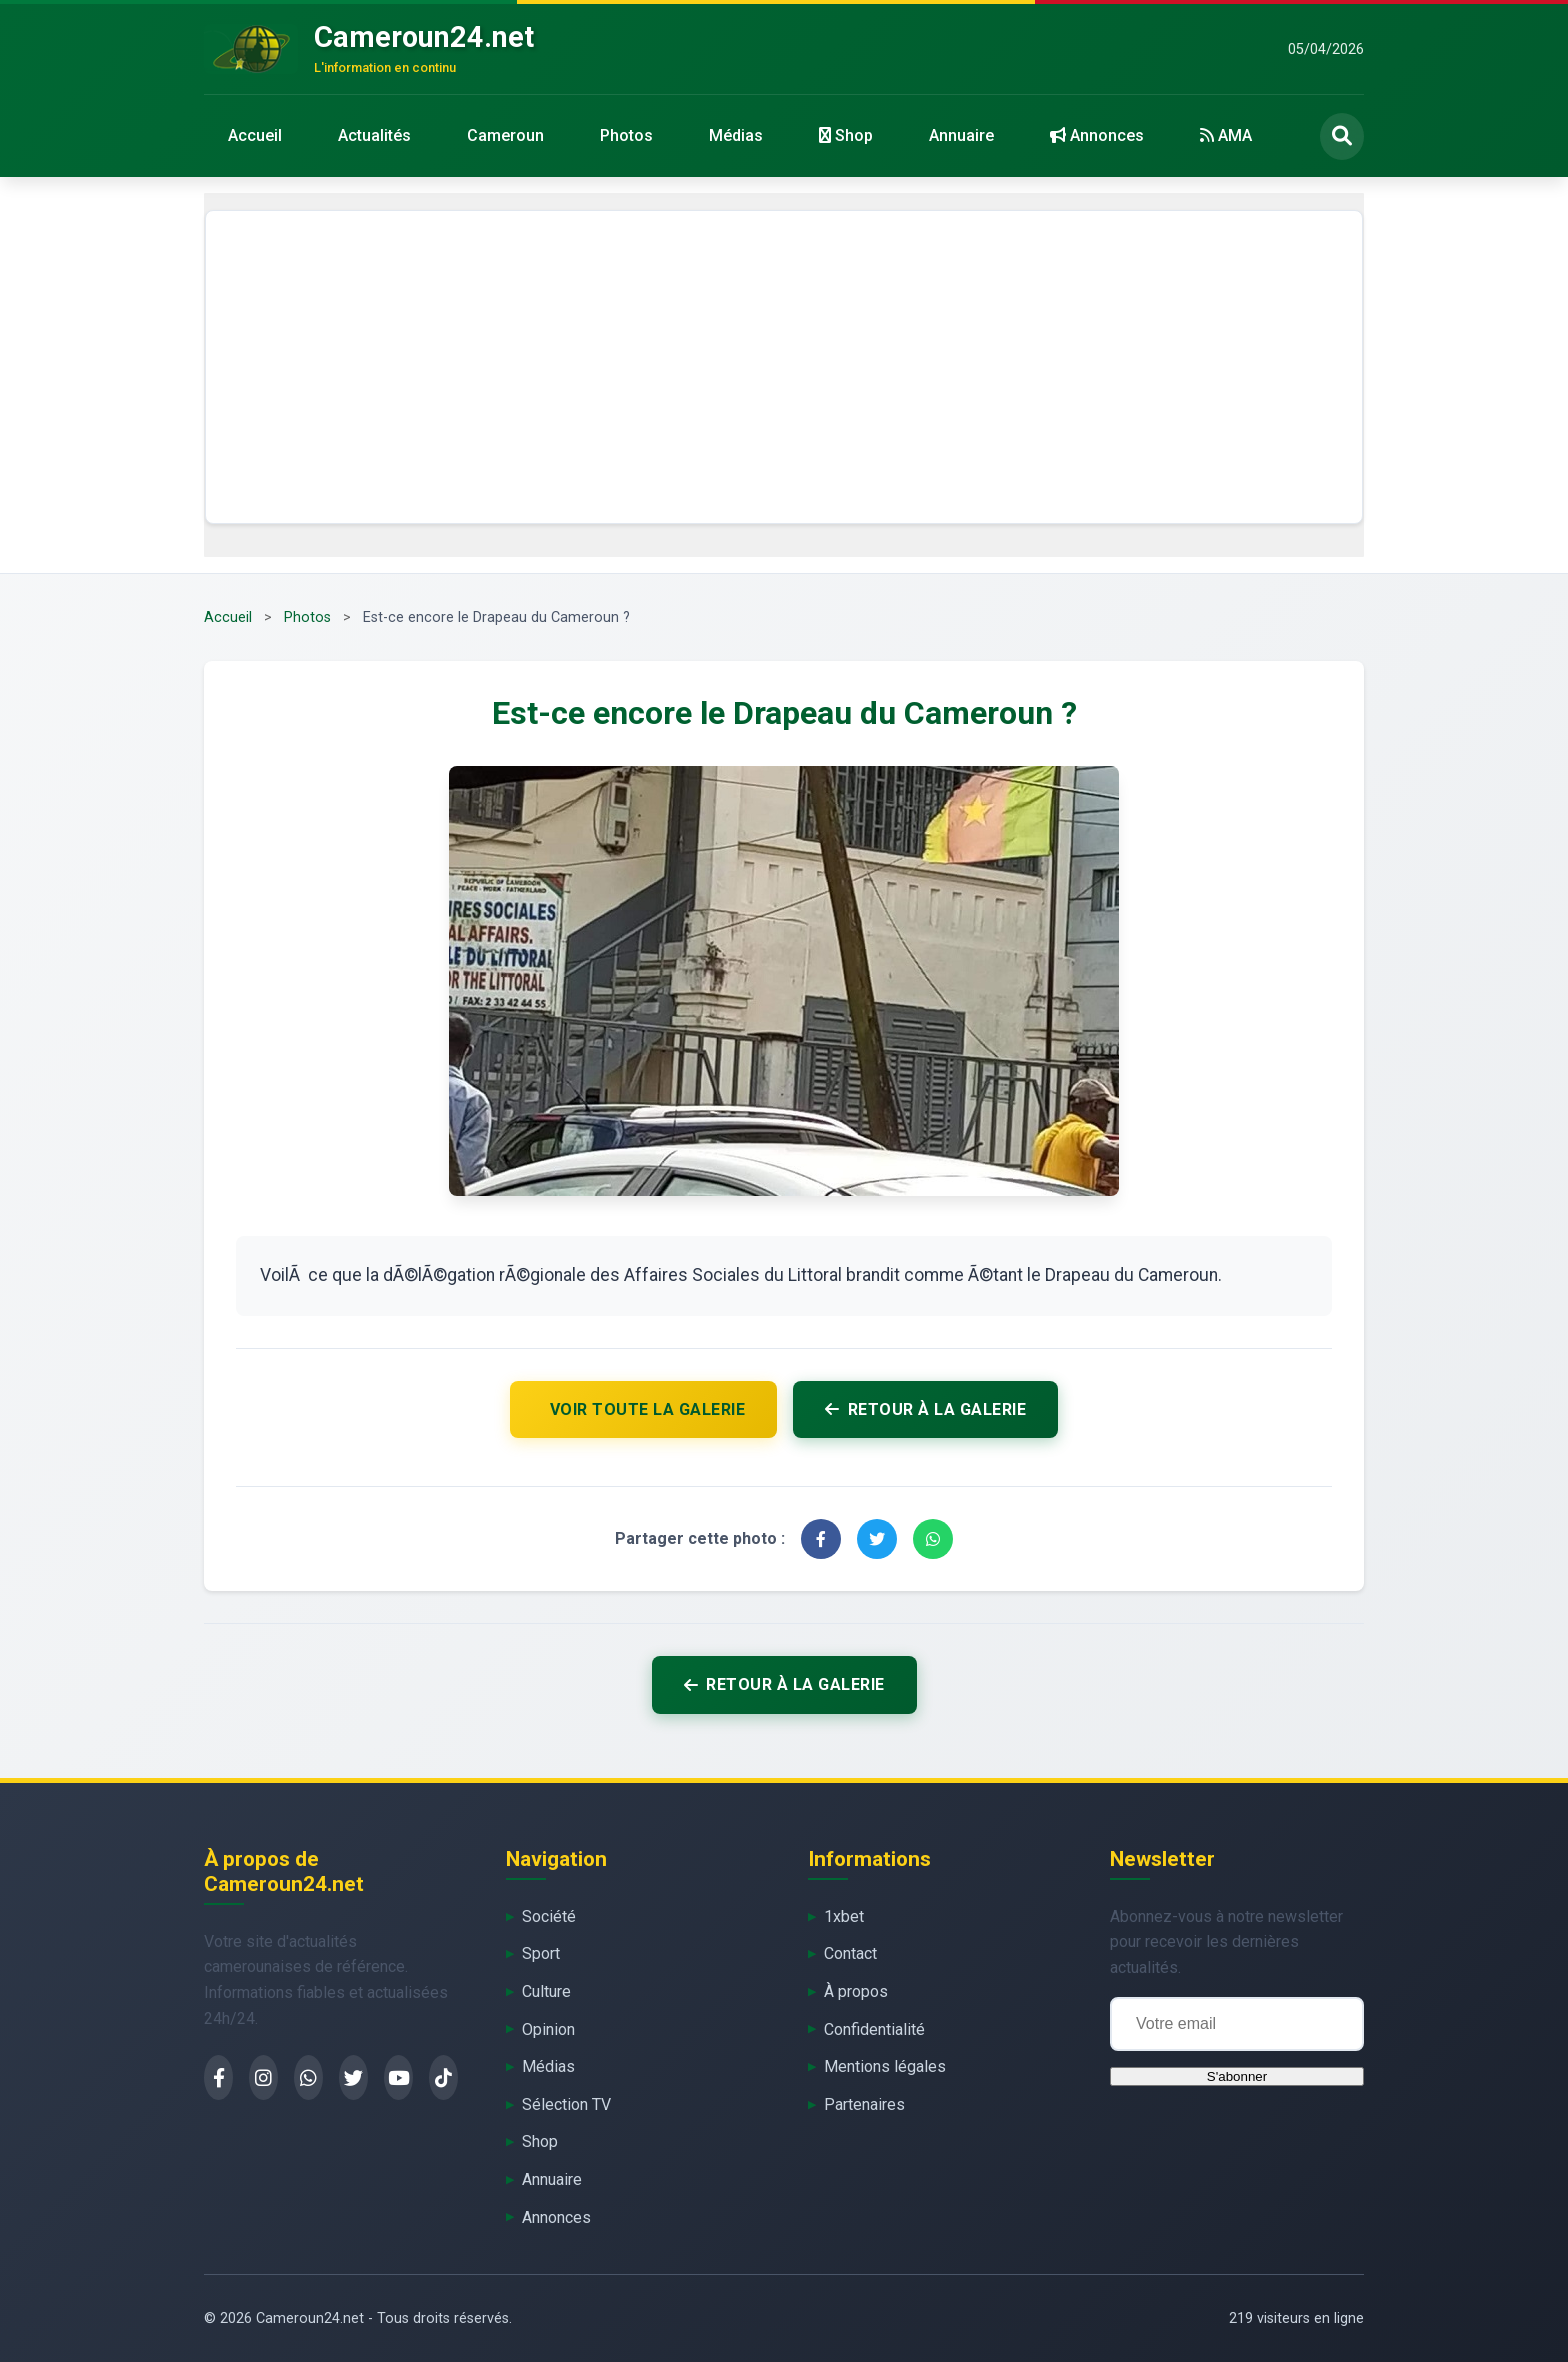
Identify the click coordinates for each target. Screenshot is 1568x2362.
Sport (541, 1953)
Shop (846, 135)
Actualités (374, 135)
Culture (546, 1991)
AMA (1226, 135)
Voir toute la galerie (648, 1409)
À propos (856, 1991)
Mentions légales (885, 2066)
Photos (626, 135)
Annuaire (961, 135)
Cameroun (505, 135)
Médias (736, 135)
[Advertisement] (784, 367)
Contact (850, 1953)
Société (549, 1916)
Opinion (548, 2029)
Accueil (255, 135)
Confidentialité (874, 2029)
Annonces (1097, 135)
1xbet (844, 1916)
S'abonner (1237, 2076)
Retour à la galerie (925, 1409)
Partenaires (864, 2104)
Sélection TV (566, 2104)
